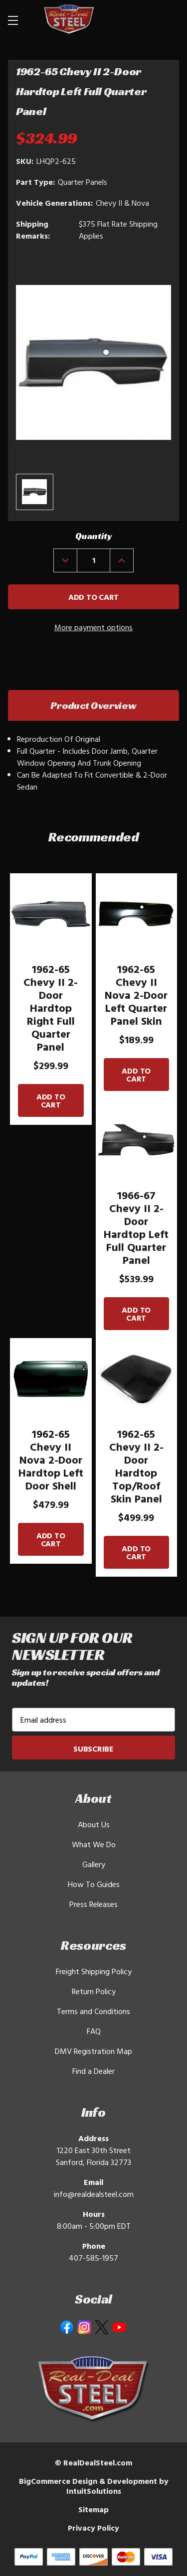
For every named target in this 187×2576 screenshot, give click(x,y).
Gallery (93, 1864)
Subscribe (93, 1749)
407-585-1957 (93, 2258)
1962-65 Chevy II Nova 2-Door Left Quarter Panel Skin (136, 994)
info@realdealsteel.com (94, 2194)
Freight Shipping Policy (94, 1971)
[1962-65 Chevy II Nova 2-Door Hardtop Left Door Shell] (50, 1379)
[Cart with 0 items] (167, 20)
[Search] (143, 20)
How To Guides (94, 1884)
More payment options (93, 627)
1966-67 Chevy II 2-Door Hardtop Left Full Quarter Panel (136, 1227)
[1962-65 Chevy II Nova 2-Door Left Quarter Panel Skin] (136, 914)
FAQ (94, 2031)
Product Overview (93, 705)
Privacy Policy (93, 2528)
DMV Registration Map (93, 2051)
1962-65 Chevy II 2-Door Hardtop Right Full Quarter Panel (50, 1007)
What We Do (94, 1844)
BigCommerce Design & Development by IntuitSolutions (94, 2486)
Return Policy (94, 1991)
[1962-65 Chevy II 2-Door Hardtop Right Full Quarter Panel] (50, 914)
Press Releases (93, 1904)
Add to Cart (50, 1100)
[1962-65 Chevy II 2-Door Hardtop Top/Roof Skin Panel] (136, 1379)
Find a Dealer (93, 2071)
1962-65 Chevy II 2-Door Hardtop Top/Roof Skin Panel (136, 1466)
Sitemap (93, 2509)
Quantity (93, 536)
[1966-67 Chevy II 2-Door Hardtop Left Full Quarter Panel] (136, 1139)
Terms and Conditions (93, 2011)
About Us (94, 1824)
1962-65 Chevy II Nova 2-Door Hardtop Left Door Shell (50, 1459)
